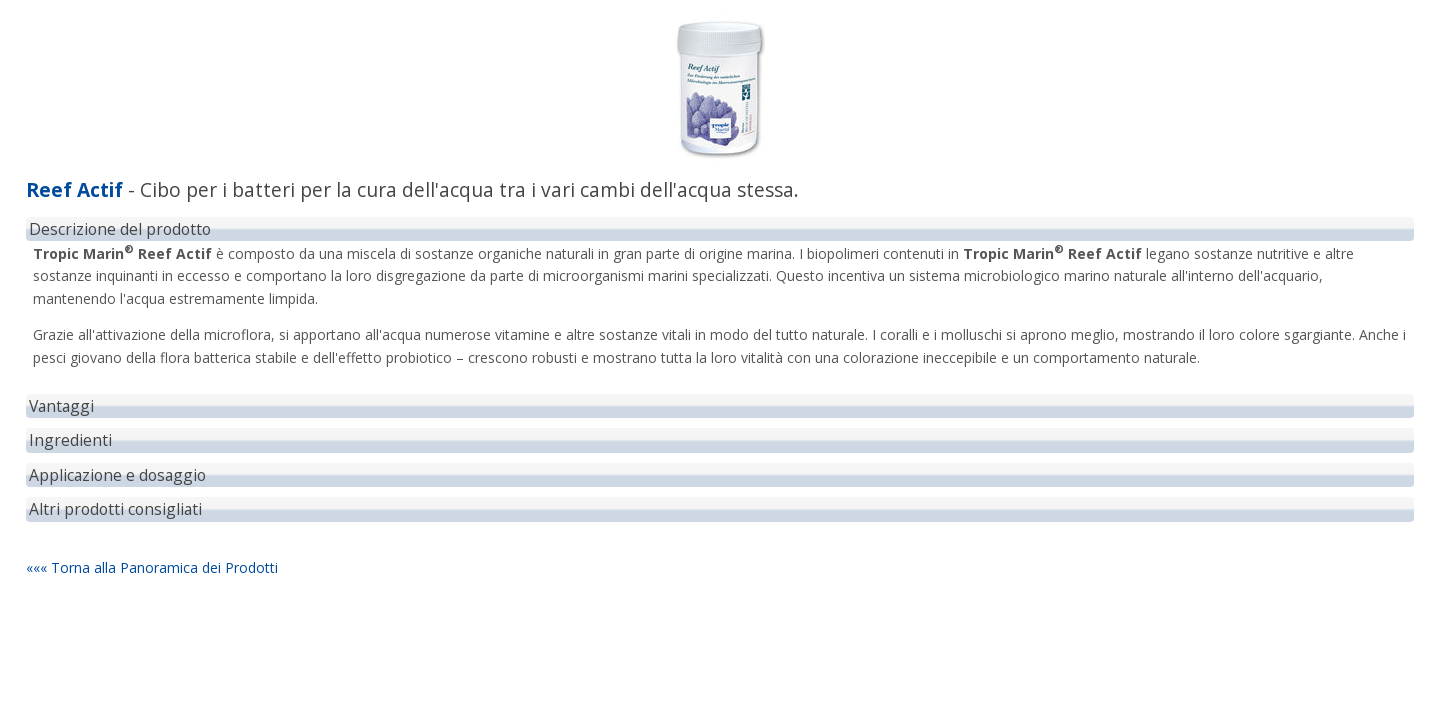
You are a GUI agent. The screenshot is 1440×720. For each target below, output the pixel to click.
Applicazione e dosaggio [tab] (117, 475)
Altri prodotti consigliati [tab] (115, 509)
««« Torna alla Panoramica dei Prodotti (152, 567)
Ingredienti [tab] (70, 440)
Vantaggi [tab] (61, 406)
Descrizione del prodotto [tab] (120, 229)
